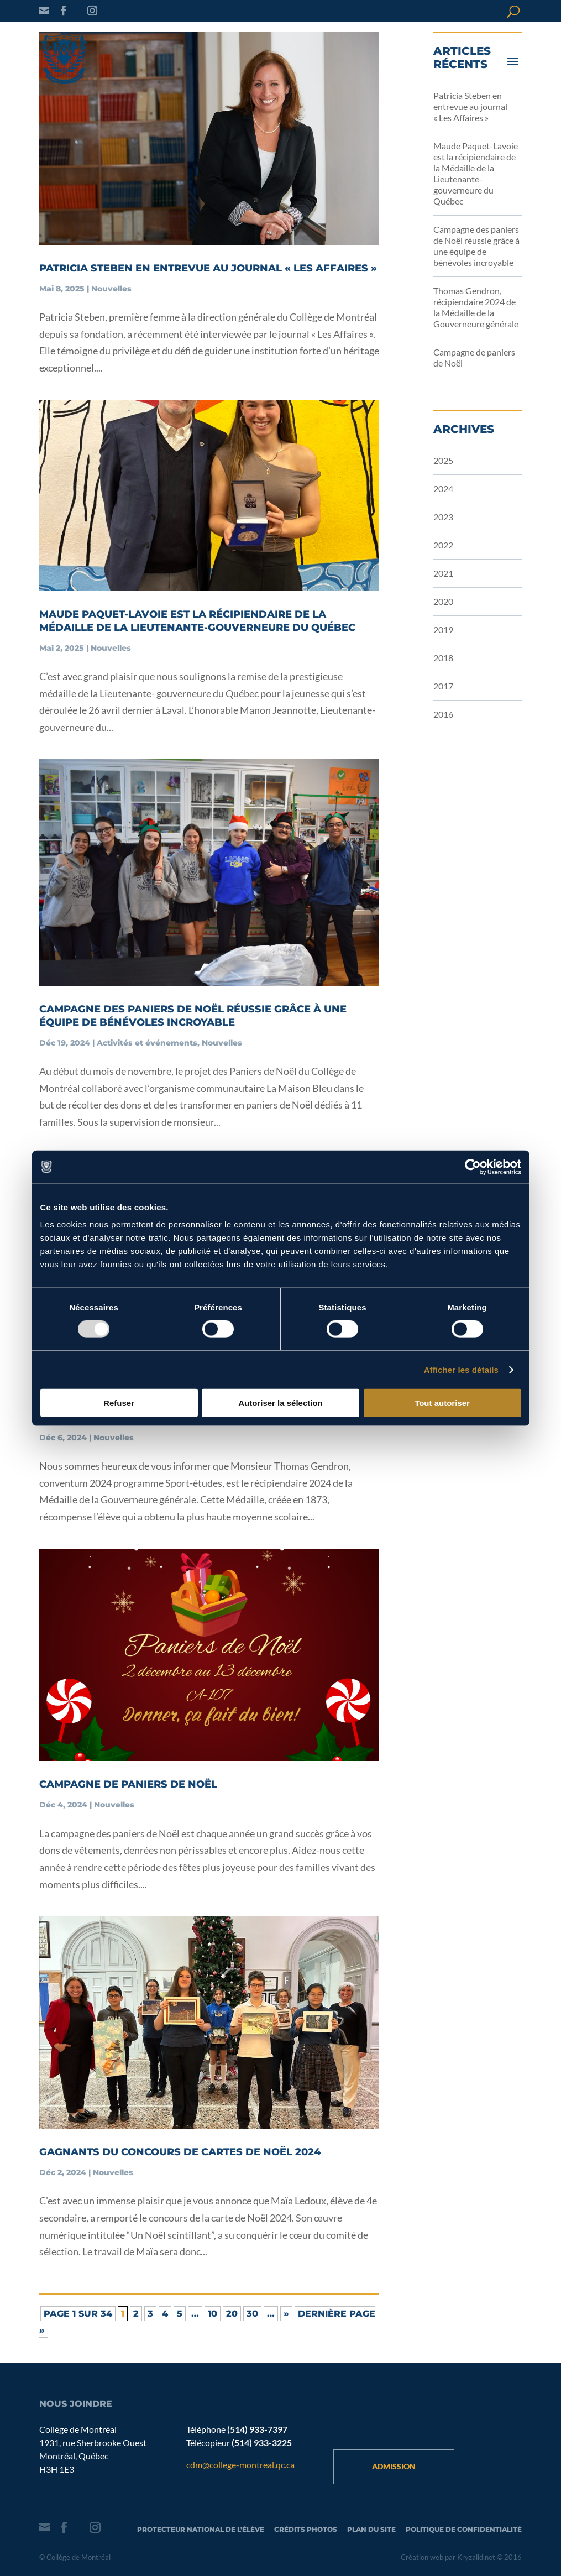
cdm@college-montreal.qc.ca (240, 2464)
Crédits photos (305, 2529)
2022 (443, 545)
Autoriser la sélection (280, 1403)
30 (252, 2313)
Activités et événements (147, 1043)
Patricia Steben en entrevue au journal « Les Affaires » (208, 268)
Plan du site (371, 2529)
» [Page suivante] (286, 2313)
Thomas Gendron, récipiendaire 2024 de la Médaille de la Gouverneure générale (475, 307)
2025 (443, 460)
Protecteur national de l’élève (200, 2529)
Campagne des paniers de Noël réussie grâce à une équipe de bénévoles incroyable (476, 246)
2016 (443, 714)
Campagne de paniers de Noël (128, 1784)
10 (212, 2313)
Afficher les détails (461, 1369)
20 (232, 2313)
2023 (443, 516)
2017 (443, 686)
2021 (443, 573)
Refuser (118, 1403)
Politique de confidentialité (464, 2529)
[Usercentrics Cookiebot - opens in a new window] (472, 1166)
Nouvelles (111, 289)
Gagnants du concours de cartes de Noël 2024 (180, 2152)
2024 (443, 488)
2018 (443, 657)
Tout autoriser (442, 1403)
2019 (443, 629)
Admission (394, 2466)
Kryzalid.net (476, 2557)
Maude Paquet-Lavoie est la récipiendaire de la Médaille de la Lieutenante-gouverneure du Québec (475, 173)
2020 (443, 601)
